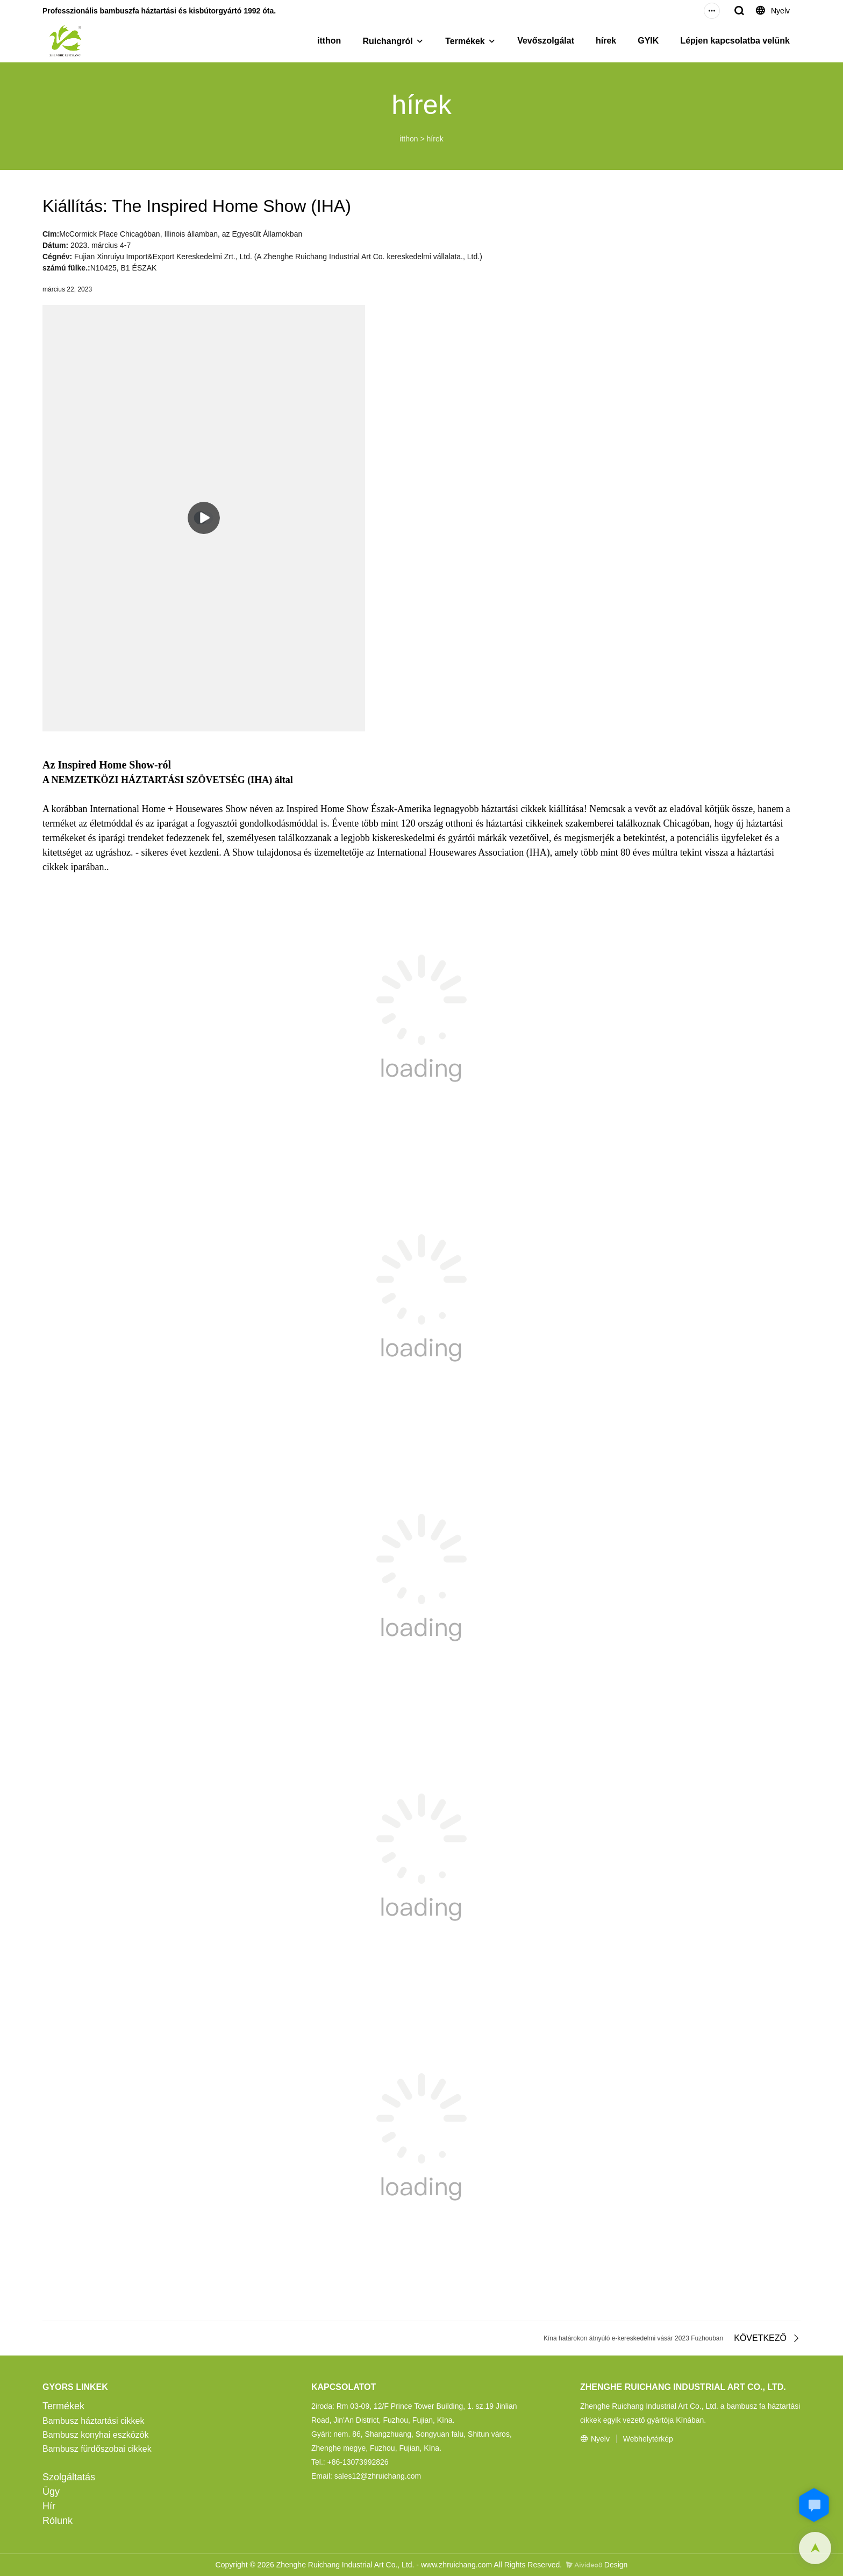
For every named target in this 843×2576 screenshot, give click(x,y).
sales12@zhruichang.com (377, 2476)
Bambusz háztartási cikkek (93, 2420)
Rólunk (57, 2520)
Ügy (51, 2491)
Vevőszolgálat (545, 40)
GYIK (648, 40)
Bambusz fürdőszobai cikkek (97, 2448)
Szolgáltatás (68, 2477)
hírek (606, 40)
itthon (329, 40)
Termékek (465, 41)
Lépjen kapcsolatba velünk (735, 40)
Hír (48, 2506)
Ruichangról (387, 41)
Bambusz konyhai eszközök (95, 2434)
